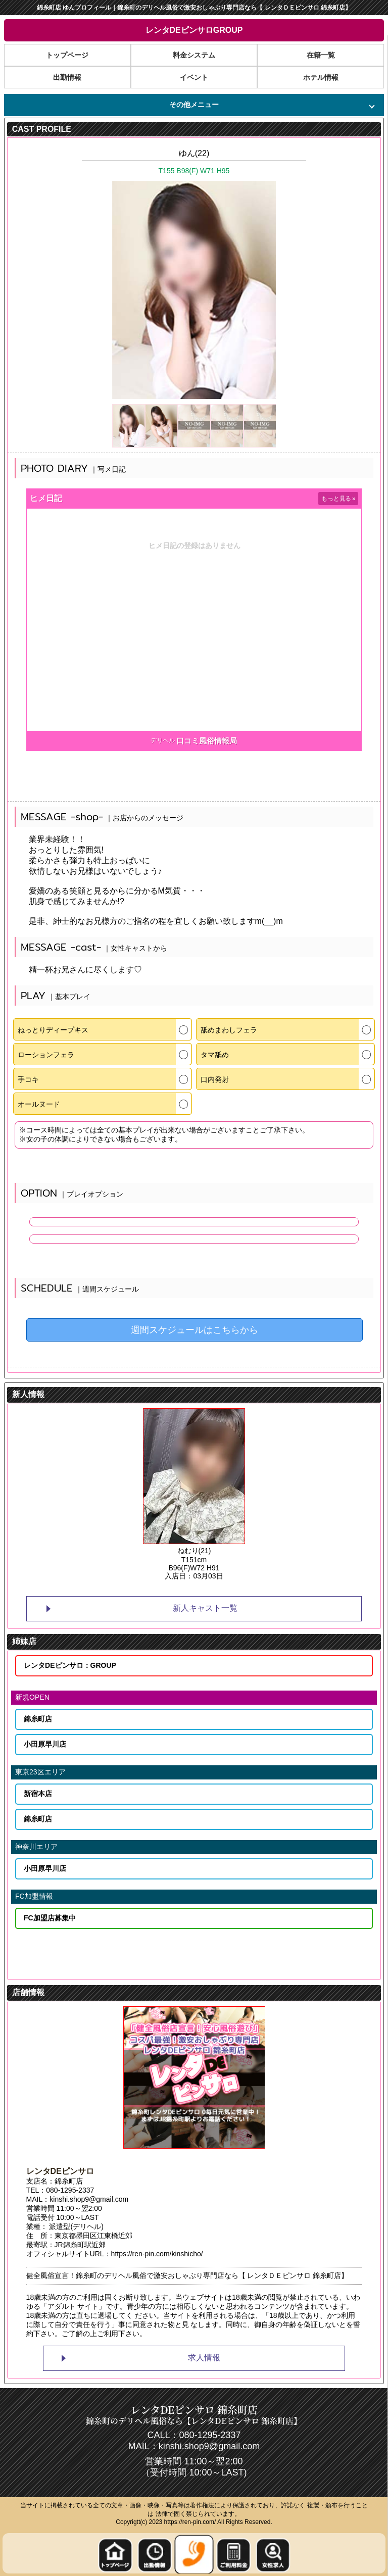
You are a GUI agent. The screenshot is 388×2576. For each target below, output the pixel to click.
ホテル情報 (320, 77)
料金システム (194, 55)
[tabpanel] (194, 1494)
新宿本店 (38, 1794)
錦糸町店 (38, 1719)
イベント (194, 77)
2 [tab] (194, 1588)
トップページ (67, 55)
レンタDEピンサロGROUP (194, 30)
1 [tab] (179, 1588)
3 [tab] (209, 1588)
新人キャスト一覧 (205, 1608)
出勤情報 (67, 77)
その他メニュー (194, 105)
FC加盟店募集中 (50, 1918)
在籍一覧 (321, 55)
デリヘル (163, 740)
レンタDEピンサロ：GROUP (70, 1665)
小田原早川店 (45, 1744)
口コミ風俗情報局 (206, 740)
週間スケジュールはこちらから (194, 1330)
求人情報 (204, 2357)
